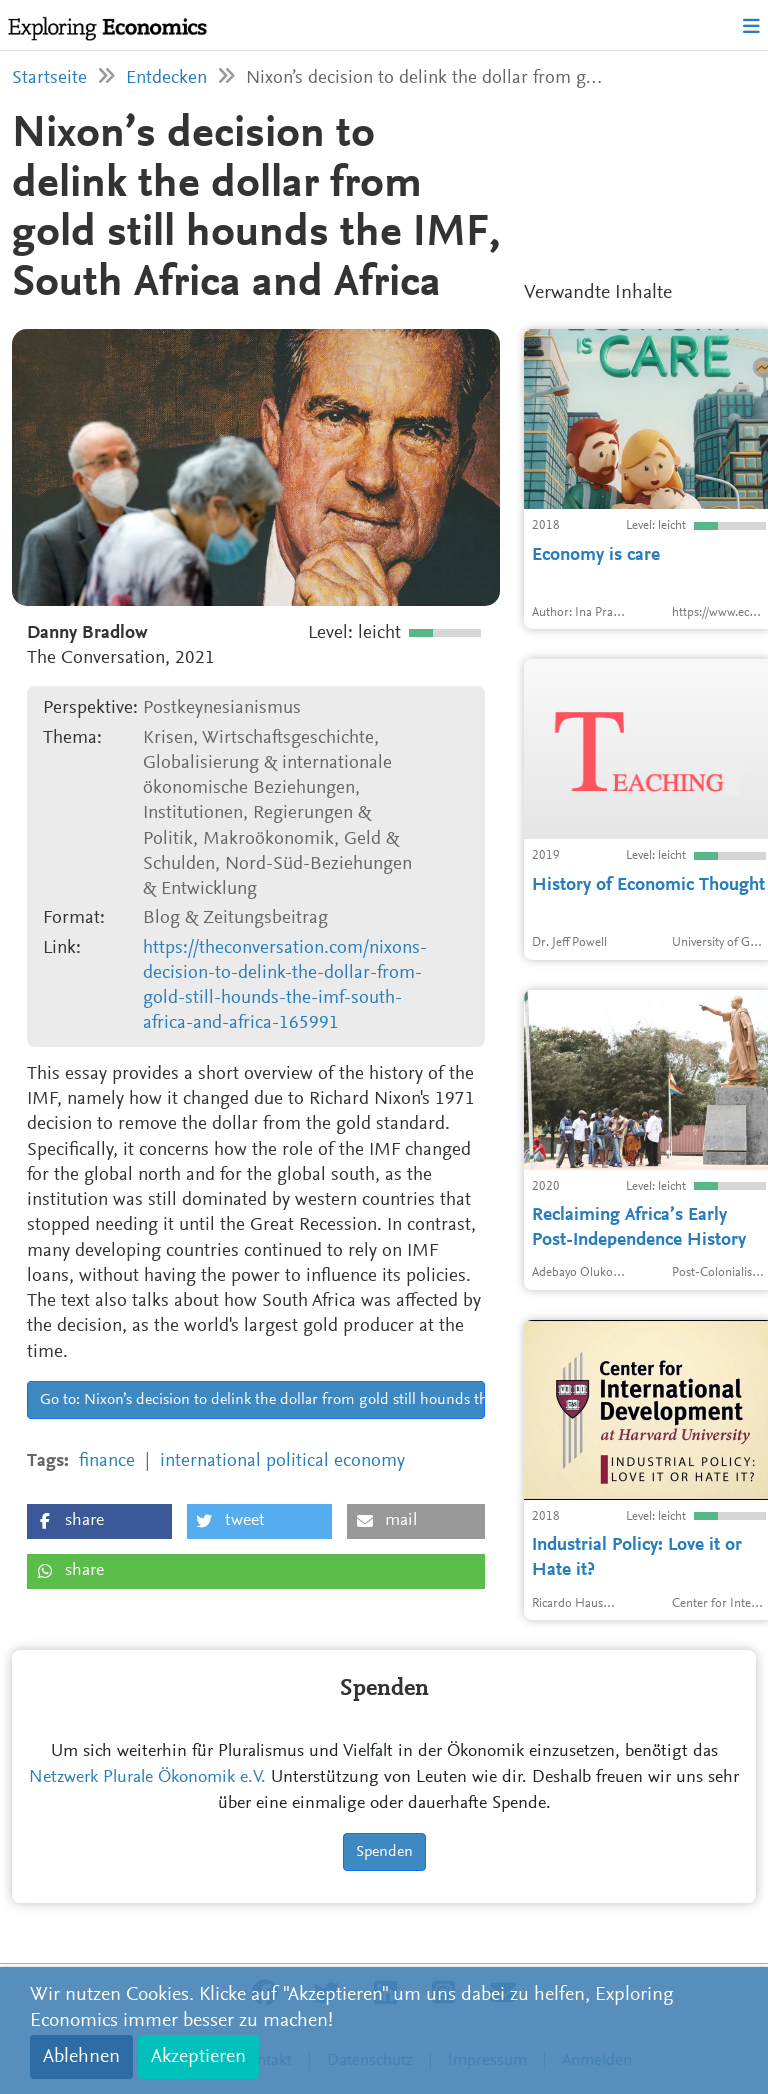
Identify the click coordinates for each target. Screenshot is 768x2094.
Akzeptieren (198, 2057)
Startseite (49, 78)
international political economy (282, 1461)
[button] (99, 1521)
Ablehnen (81, 2057)
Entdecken (166, 78)
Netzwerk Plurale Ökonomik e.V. (147, 1778)
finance (107, 1461)
